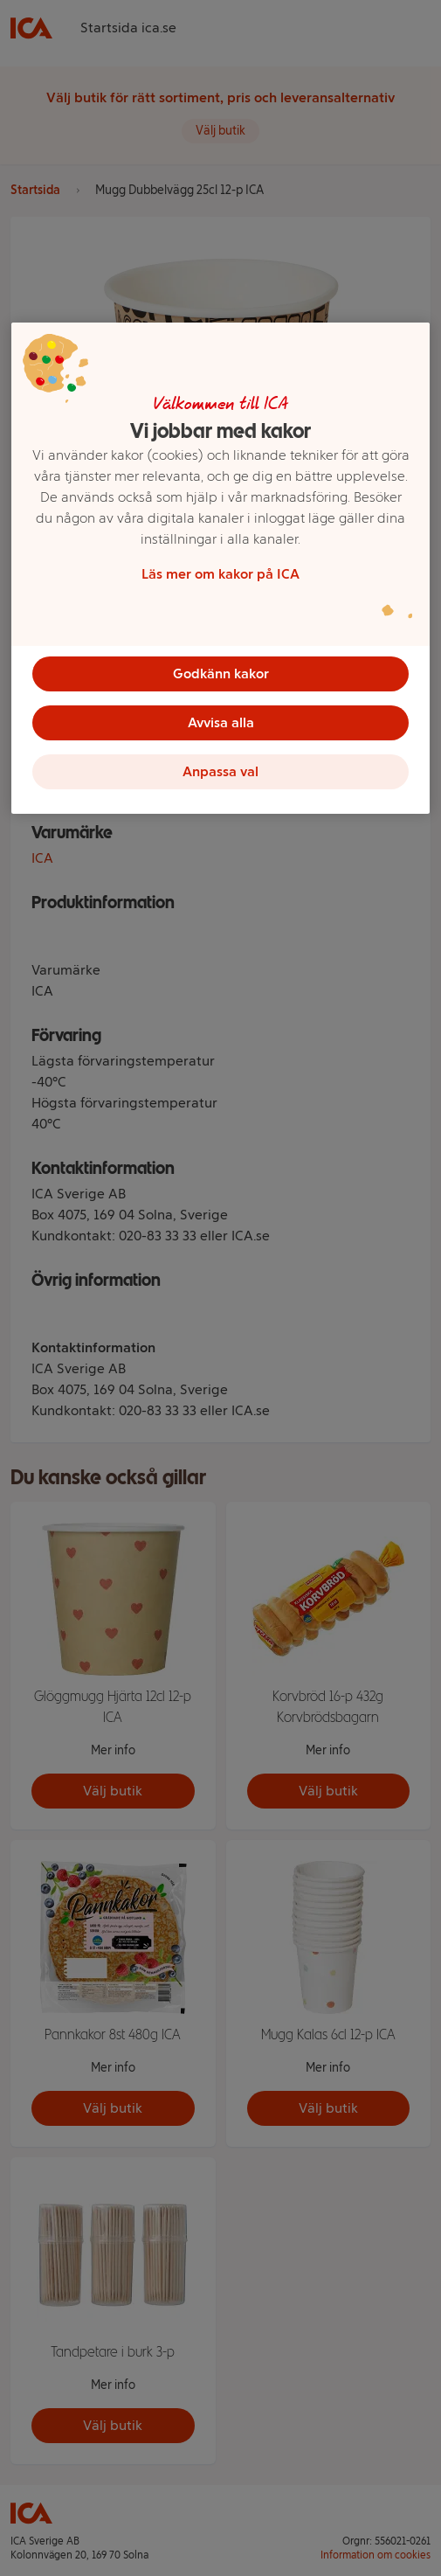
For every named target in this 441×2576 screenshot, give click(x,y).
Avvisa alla (221, 722)
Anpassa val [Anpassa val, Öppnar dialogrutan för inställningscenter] (220, 771)
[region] (221, 568)
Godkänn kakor (221, 673)
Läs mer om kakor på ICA (220, 574)
